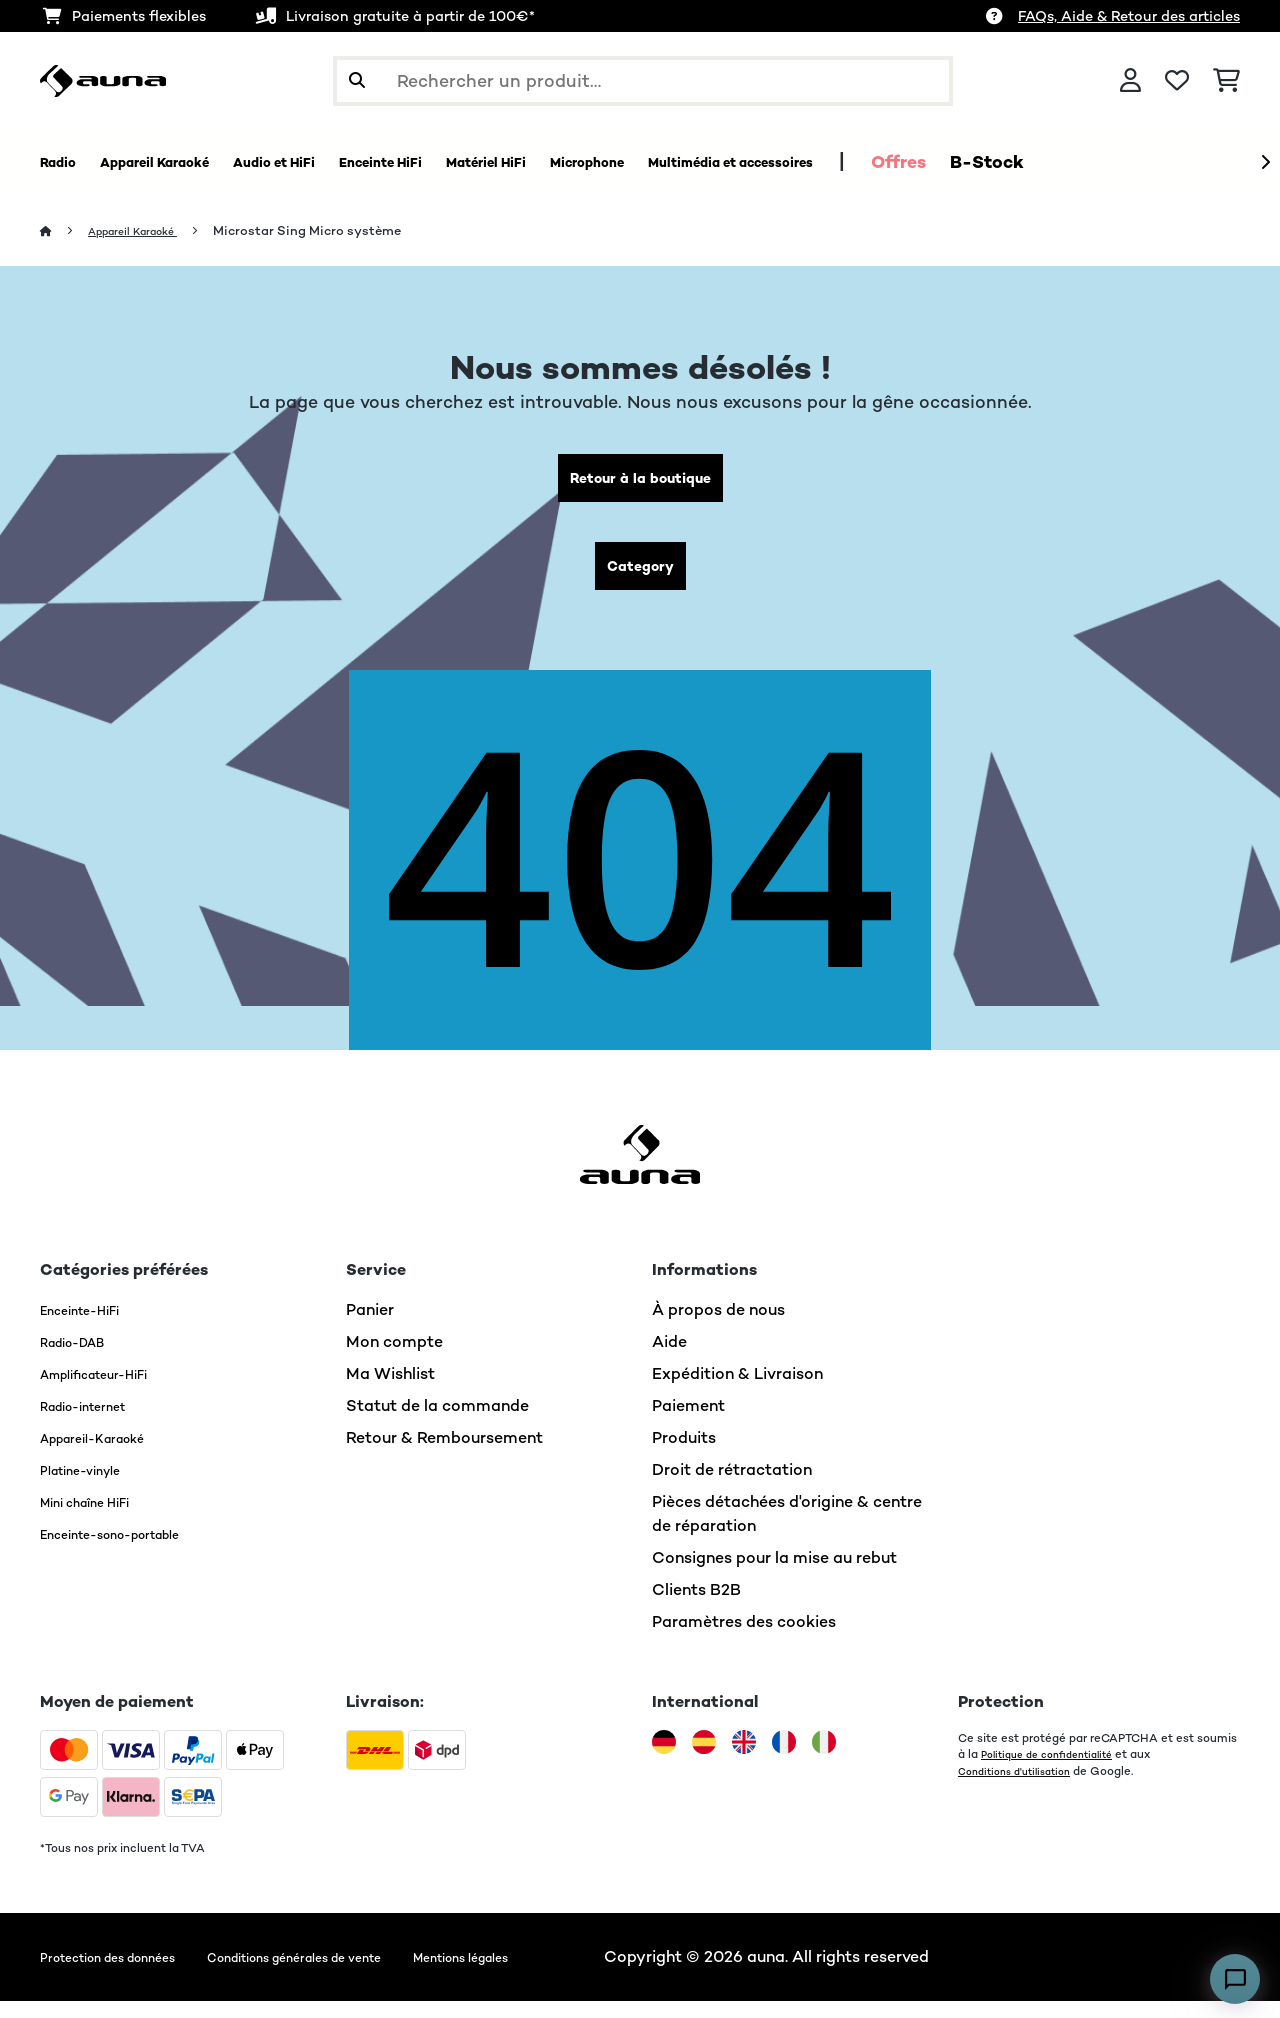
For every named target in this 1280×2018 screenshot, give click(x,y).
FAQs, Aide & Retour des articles (1129, 16)
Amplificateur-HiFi (111, 1390)
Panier (370, 1326)
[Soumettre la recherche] (357, 81)
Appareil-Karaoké (108, 1454)
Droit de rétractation (732, 1486)
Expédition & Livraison (737, 1390)
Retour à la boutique (640, 482)
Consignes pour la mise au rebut (774, 1574)
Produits (684, 1454)
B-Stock (1221, 162)
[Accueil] (65, 231)
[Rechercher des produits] (643, 81)
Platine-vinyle (93, 1486)
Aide (669, 1358)
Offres (1132, 162)
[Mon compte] (1130, 81)
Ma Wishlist (390, 1390)
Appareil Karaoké (146, 231)
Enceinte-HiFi (92, 1326)
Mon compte (394, 1358)
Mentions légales (579, 1973)
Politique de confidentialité (1057, 1771)
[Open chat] (1235, 1979)
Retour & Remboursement (444, 1454)
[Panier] (1226, 81)
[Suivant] (1265, 163)
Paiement (688, 1422)
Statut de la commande (437, 1422)
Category (640, 578)
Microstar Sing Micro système (331, 231)
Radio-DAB (83, 1358)
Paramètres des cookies (744, 1638)
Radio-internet (96, 1422)
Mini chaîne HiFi (99, 1518)
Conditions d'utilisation (1022, 1787)
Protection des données (130, 1973)
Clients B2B (696, 1606)
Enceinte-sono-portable (133, 1550)
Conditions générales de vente (367, 1973)
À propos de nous (718, 1326)
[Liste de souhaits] (1177, 81)
